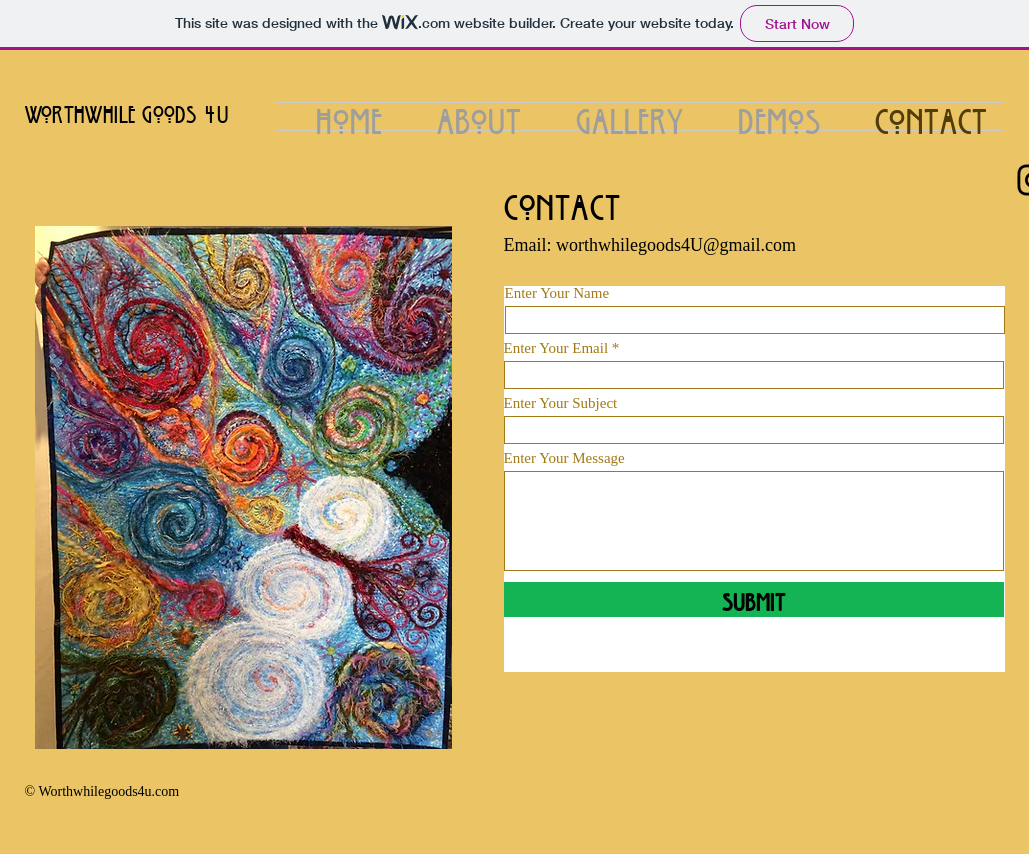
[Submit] (754, 599)
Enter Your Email (556, 348)
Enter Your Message (564, 458)
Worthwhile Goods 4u (127, 111)
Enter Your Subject (561, 403)
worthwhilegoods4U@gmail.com (676, 245)
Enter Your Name (557, 293)
